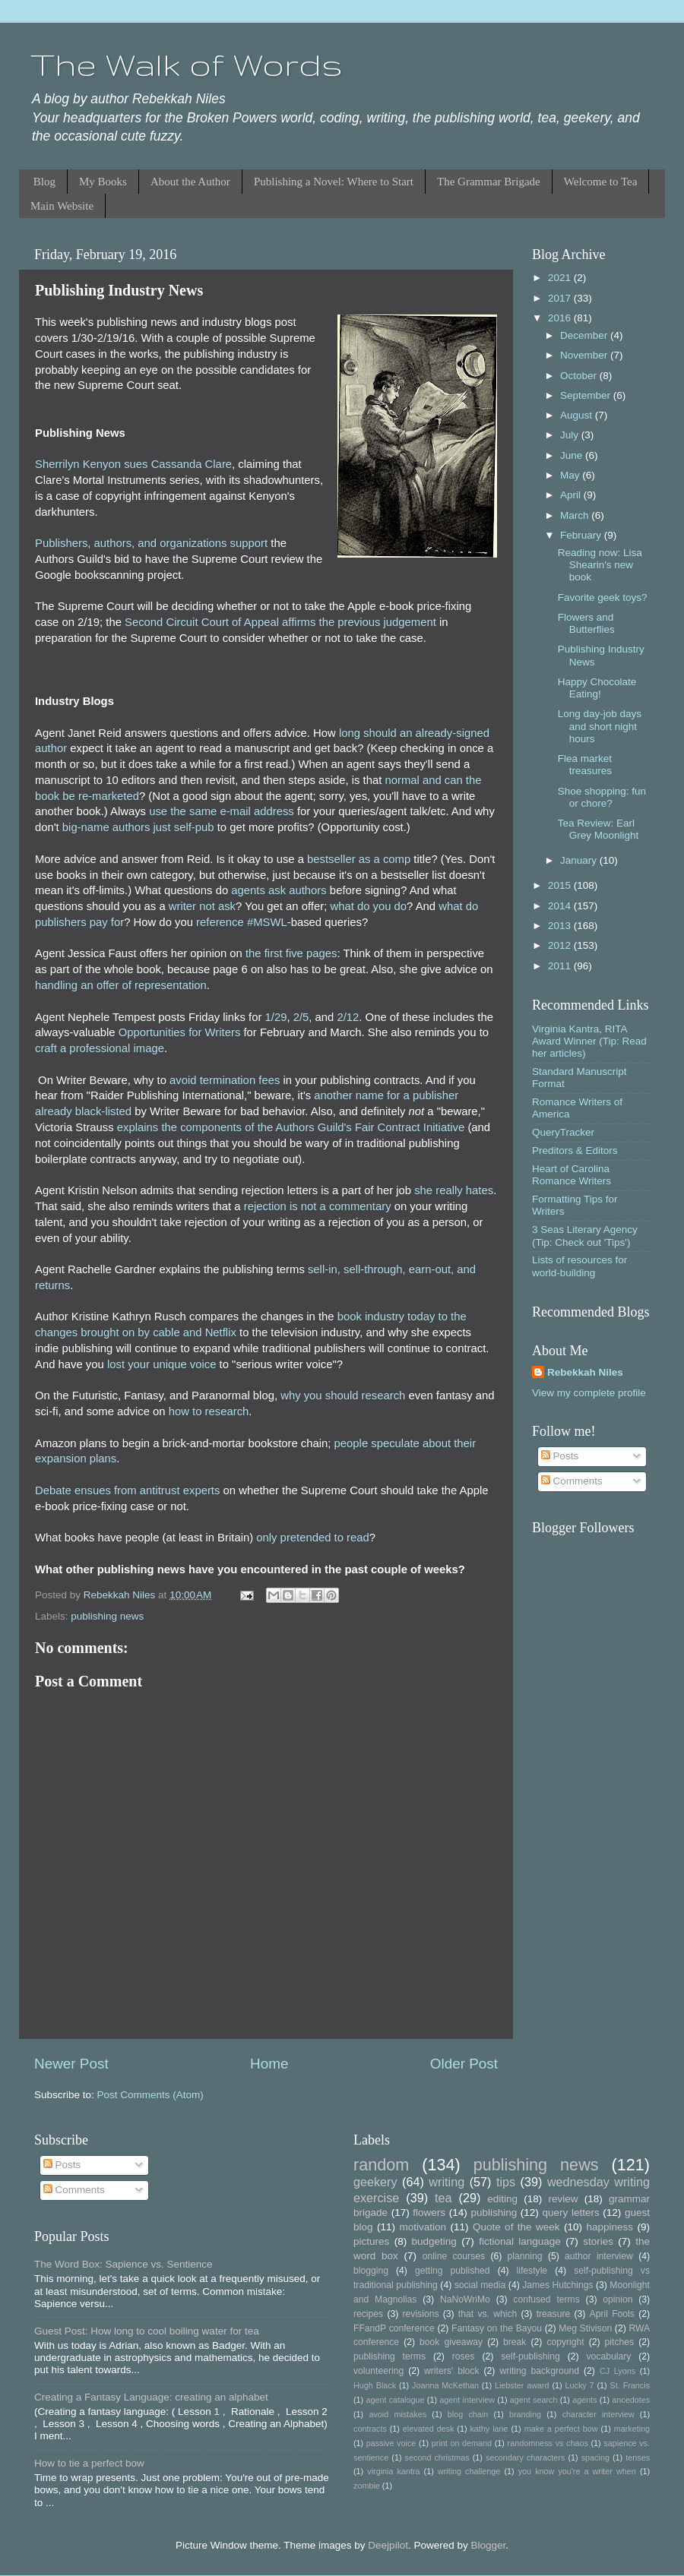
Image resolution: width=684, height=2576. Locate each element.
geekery (375, 2182)
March (575, 515)
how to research (209, 1411)
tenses (637, 2457)
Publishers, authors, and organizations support (151, 543)
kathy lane (489, 2428)
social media (480, 2285)
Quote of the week (516, 2227)
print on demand (462, 2443)
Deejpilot (388, 2545)
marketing (632, 2428)
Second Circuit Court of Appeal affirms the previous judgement (280, 622)
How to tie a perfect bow (89, 2463)
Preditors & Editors (575, 1150)
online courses (454, 2256)
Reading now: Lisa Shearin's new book (600, 565)
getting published (452, 2270)
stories (598, 2241)
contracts (370, 2428)
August (577, 415)
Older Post (464, 2064)
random (381, 2164)
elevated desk (428, 2428)
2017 (561, 298)
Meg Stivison (585, 2328)
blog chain (468, 2414)
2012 (561, 945)
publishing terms (389, 2356)
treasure (554, 2314)
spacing (595, 2457)
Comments (572, 1481)
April (572, 495)
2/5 (301, 1017)
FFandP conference (394, 2328)
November (585, 355)
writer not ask (202, 906)
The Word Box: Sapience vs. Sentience (123, 2264)
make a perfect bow (561, 2428)
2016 (561, 318)
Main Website (61, 206)
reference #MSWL (241, 922)
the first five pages (291, 953)
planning (525, 2256)
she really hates (453, 1190)
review (563, 2199)
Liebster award (522, 2385)
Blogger (487, 2545)
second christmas (437, 2457)
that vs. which (487, 2314)
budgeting (434, 2241)
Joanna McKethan (445, 2385)
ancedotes (631, 2399)
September (586, 395)
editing (502, 2199)
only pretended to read (312, 1537)
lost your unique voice (162, 1364)
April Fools (612, 2314)
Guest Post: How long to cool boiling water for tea (146, 2331)
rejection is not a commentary (317, 1206)
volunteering (378, 2371)
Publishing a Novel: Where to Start (333, 181)
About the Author (190, 181)
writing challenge (469, 2471)
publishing (493, 2212)
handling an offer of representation (121, 985)
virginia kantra (393, 2471)
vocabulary (609, 2356)
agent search (534, 2399)
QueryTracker (563, 1132)
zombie (366, 2485)
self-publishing (530, 2356)
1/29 (276, 1017)
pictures (371, 2241)
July (570, 435)
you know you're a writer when (577, 2471)
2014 (561, 906)
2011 (561, 966)
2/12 (348, 1017)
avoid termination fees (224, 1080)
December (585, 335)
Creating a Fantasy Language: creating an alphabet (151, 2397)
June (572, 455)
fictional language (520, 2241)
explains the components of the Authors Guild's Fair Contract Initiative (290, 1127)
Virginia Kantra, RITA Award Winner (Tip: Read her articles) (589, 1041)
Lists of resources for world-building (579, 1266)
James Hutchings (557, 2285)
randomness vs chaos (548, 2443)
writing (446, 2182)
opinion (617, 2299)
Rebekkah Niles (585, 1372)
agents (584, 2399)
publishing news (107, 1616)
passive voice (391, 2443)
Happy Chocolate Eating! (597, 688)
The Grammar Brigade (488, 181)
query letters (571, 2212)
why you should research (342, 1395)
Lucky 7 (579, 2385)
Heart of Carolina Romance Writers (571, 1175)
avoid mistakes (397, 2414)
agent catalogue (395, 2399)
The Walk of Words (186, 64)
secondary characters (525, 2457)
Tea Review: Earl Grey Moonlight (598, 829)
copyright (565, 2342)
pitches (619, 2342)
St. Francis (630, 2385)
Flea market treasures (585, 764)
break (514, 2342)
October (580, 375)
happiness (609, 2227)
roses (463, 2356)
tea (443, 2198)
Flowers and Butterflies (586, 623)
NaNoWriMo (465, 2299)
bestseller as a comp (358, 859)
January (580, 860)
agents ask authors (278, 890)
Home (269, 2064)
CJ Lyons (617, 2370)
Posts (560, 1456)
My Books (103, 181)
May (571, 475)
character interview (598, 2414)
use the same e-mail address (221, 811)
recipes (368, 2314)
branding (525, 2414)
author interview (599, 2256)
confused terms (546, 2299)
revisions (421, 2314)
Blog (44, 181)
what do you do (368, 906)
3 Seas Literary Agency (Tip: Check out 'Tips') (585, 1235)
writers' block (451, 2371)
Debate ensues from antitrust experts (127, 1490)
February (582, 535)
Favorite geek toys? (603, 597)
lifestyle (532, 2270)
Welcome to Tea (601, 181)
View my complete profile (589, 1393)
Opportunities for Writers (180, 1032)
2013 (561, 925)
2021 (561, 277)
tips (505, 2182)
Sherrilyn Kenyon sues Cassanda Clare (133, 464)
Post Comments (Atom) (150, 2094)
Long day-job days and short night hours (599, 726)
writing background (539, 2371)
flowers (429, 2212)
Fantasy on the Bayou (496, 2328)
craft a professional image (99, 1048)
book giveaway (451, 2342)
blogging (370, 2270)
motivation (422, 2227)
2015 (561, 885)
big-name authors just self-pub (138, 827)
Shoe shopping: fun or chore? (602, 797)
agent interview (467, 2399)
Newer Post (71, 2064)
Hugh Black (374, 2385)
